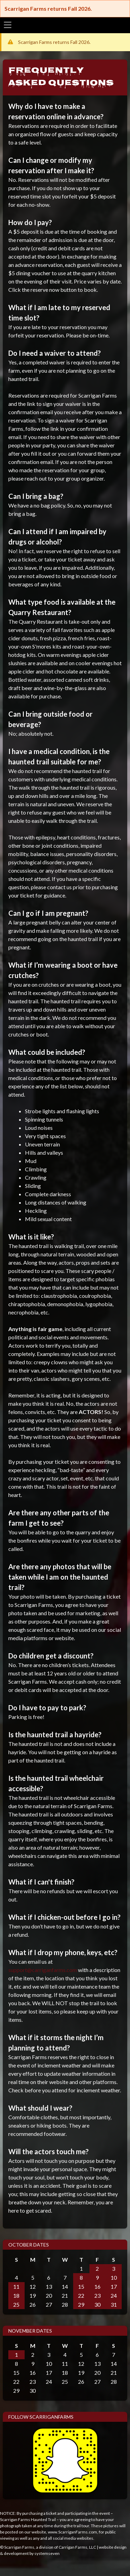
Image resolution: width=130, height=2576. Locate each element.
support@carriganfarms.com (42, 1969)
